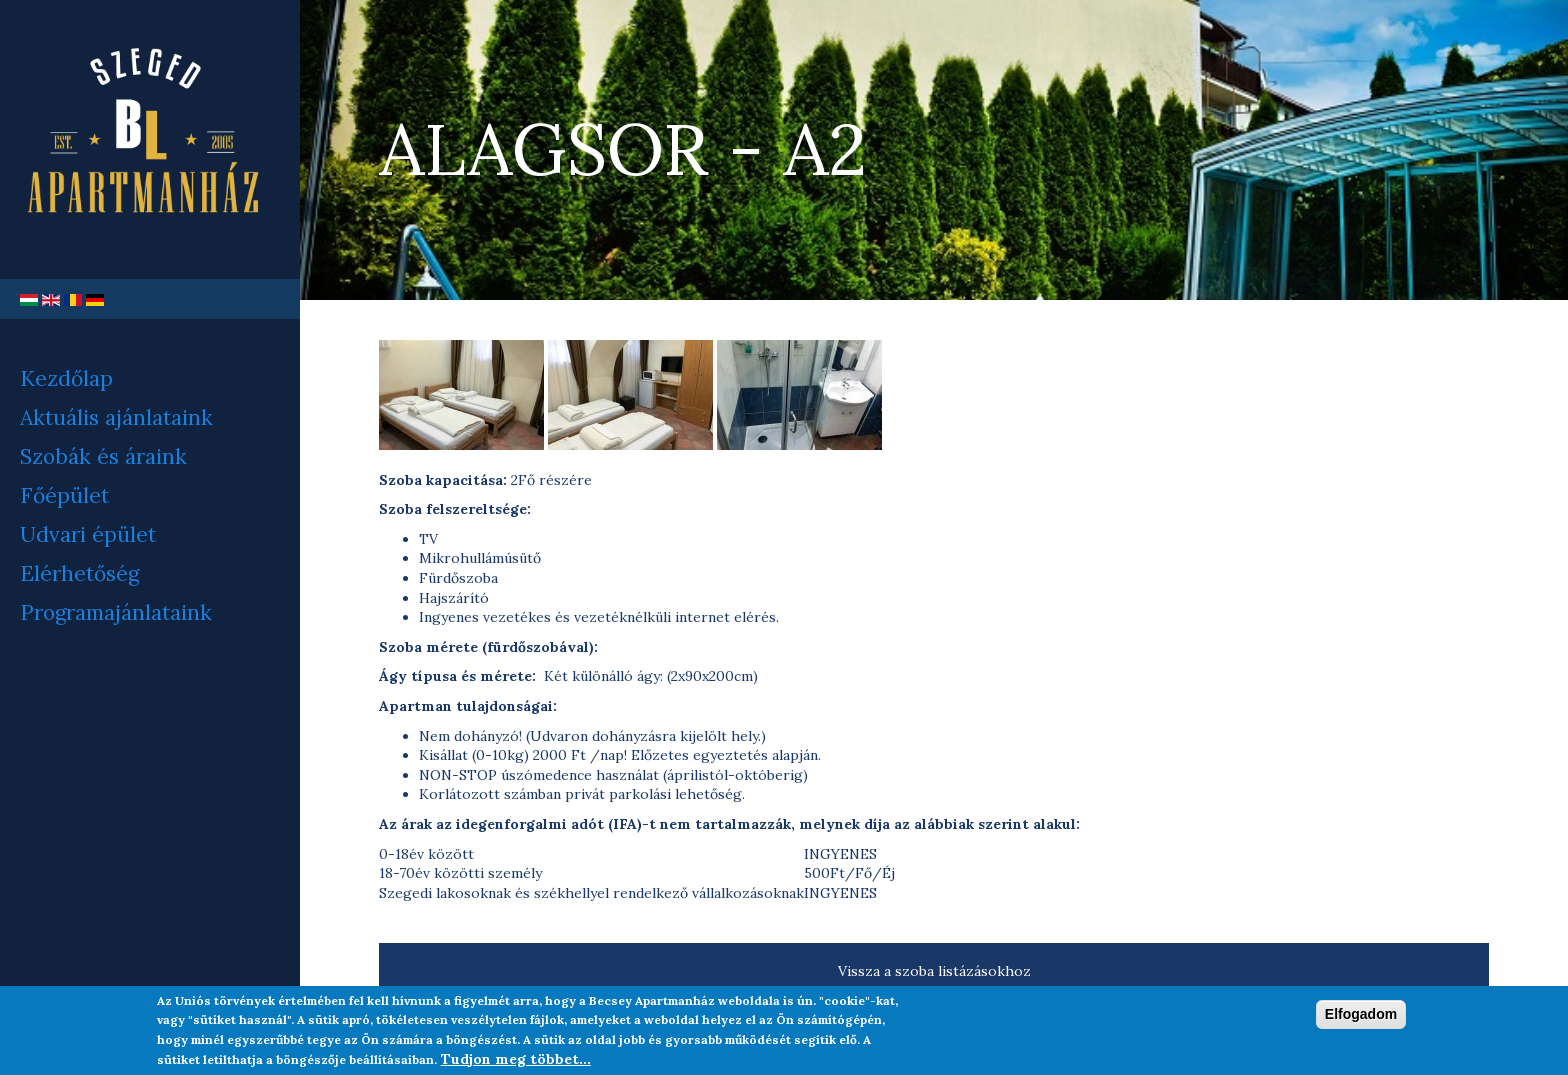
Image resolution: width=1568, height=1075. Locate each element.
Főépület (64, 495)
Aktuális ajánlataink (116, 417)
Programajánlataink (116, 612)
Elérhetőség (79, 573)
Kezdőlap (66, 378)
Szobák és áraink (103, 456)
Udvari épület (88, 534)
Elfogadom (1361, 1021)
